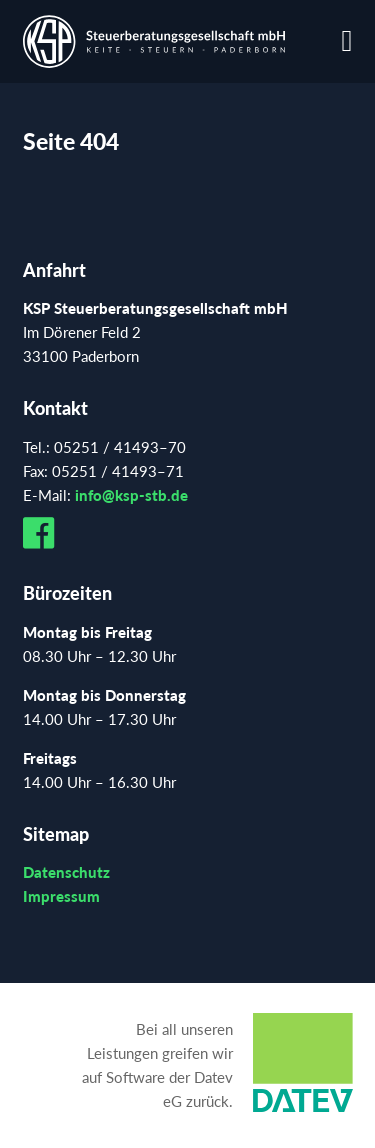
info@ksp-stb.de (131, 495)
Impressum (61, 896)
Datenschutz (66, 872)
